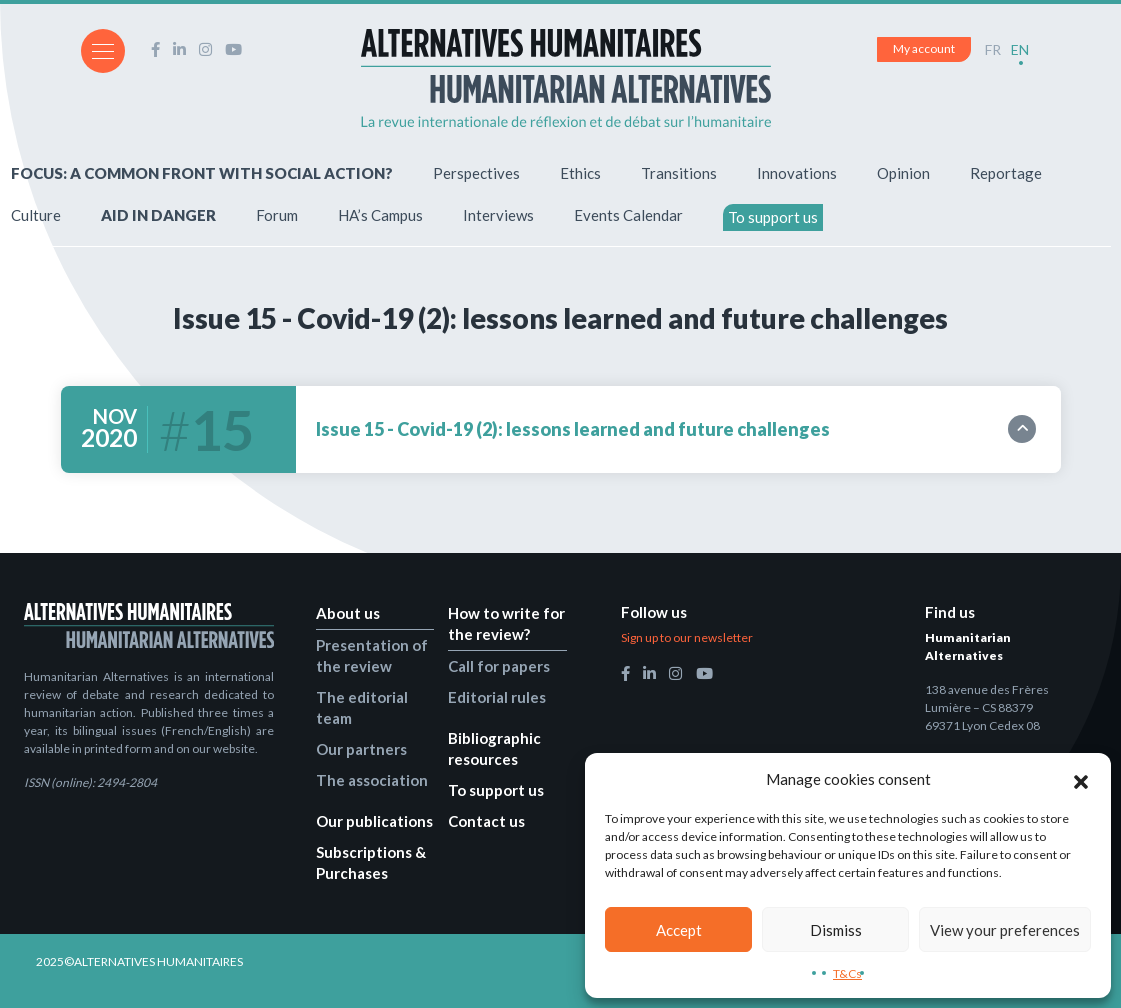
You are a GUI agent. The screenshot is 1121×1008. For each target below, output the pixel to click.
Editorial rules (497, 697)
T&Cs (847, 973)
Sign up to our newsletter (687, 637)
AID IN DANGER (158, 215)
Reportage (1006, 173)
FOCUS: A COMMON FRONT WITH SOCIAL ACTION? (202, 173)
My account (924, 48)
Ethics (580, 173)
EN (1020, 49)
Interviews (498, 215)
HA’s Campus (380, 215)
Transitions (679, 173)
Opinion (903, 173)
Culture (36, 215)
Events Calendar (628, 215)
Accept (679, 930)
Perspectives (476, 173)
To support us (773, 217)
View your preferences (1005, 930)
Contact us (486, 821)
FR (993, 49)
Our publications (374, 821)
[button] (1081, 779)
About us (348, 613)
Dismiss (836, 930)
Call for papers (499, 666)
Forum (277, 215)
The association (372, 780)
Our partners (361, 749)
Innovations (797, 173)
